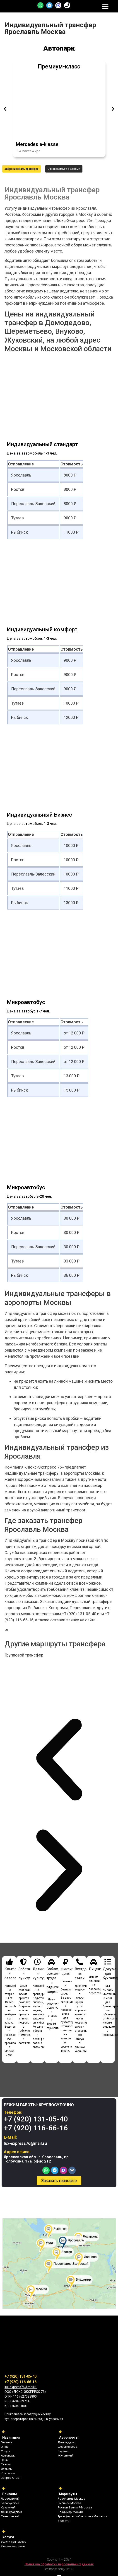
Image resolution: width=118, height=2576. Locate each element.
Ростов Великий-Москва (75, 2507)
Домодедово (67, 2442)
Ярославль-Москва (71, 2498)
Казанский (8, 2507)
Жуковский (65, 2455)
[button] (105, 6)
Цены (4, 2460)
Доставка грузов (13, 2546)
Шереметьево (67, 2446)
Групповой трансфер (24, 1655)
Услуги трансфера (13, 2541)
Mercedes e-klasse (37, 144)
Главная (6, 2442)
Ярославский (10, 2498)
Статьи (6, 2464)
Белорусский (10, 2503)
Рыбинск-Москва (69, 2503)
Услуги (5, 2451)
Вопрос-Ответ (11, 2477)
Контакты (8, 2473)
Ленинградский (11, 2512)
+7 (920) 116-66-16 (20, 2382)
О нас (4, 2446)
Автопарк (8, 2455)
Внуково (64, 2451)
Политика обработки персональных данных (59, 2564)
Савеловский (10, 2516)
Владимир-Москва (71, 2512)
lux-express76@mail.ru (25, 2143)
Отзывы (6, 2469)
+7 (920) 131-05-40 (20, 2376)
